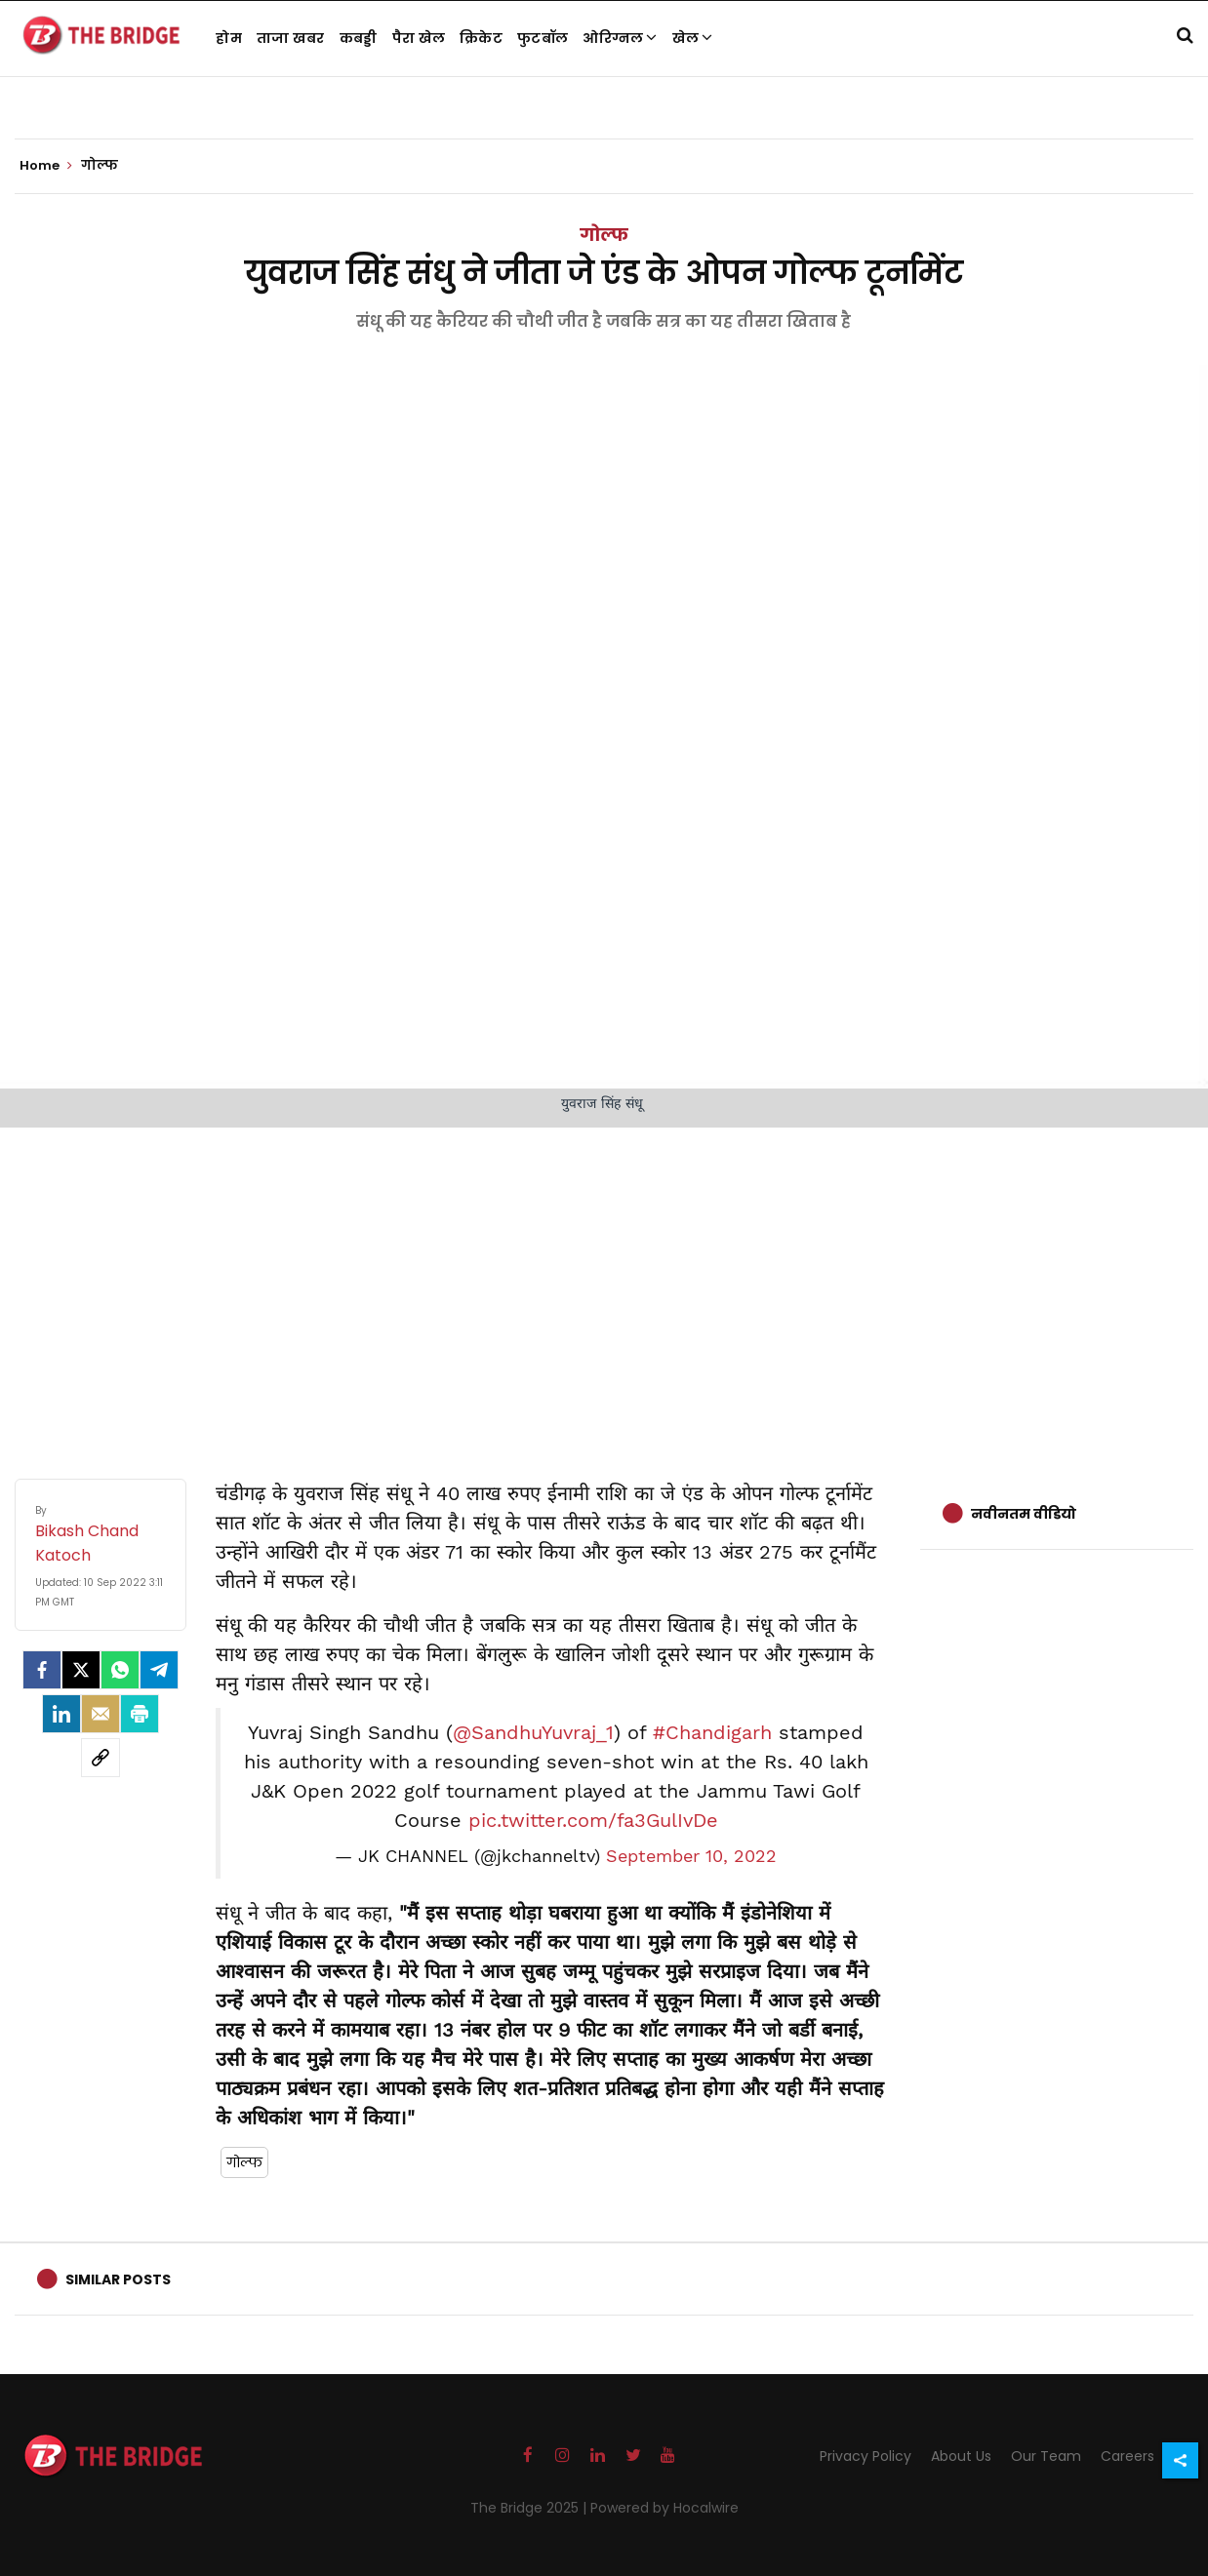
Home (46, 166)
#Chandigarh (712, 1732)
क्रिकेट (481, 38)
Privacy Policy (865, 2456)
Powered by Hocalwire (664, 2507)
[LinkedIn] (61, 1713)
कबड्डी (359, 38)
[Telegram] (159, 1669)
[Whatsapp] (120, 1669)
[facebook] (41, 1669)
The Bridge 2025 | (530, 2507)
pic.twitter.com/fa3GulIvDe (593, 1820)
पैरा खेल (419, 38)
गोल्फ (604, 234)
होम (229, 38)
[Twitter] (81, 1669)
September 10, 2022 (691, 1856)
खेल (692, 38)
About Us (961, 2456)
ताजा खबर (291, 38)
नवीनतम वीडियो (1023, 1514)
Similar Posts (118, 2279)
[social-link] (100, 1757)
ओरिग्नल (620, 38)
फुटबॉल (542, 38)
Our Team (1046, 2456)
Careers (1127, 2456)
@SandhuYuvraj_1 (533, 1732)
